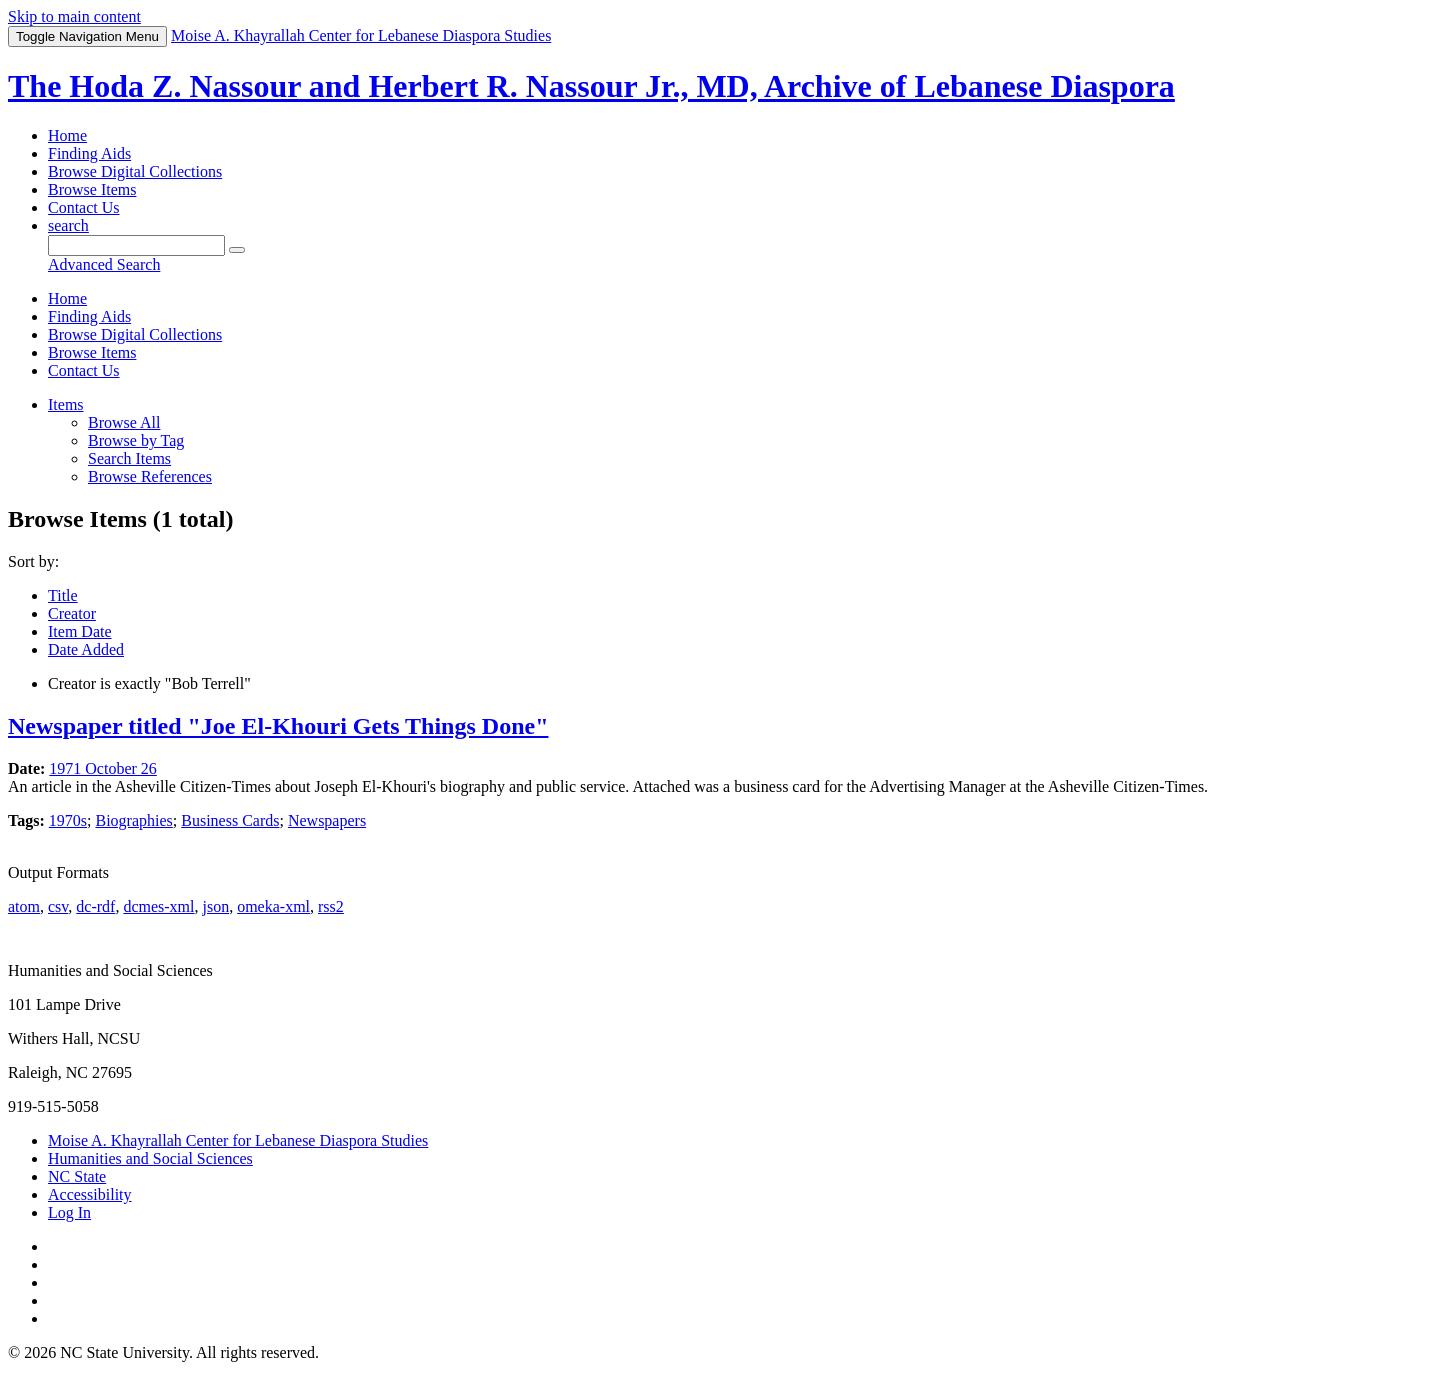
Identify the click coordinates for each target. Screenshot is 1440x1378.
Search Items (129, 458)
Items (66, 404)
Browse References (150, 476)
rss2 (331, 906)
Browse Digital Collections (135, 171)
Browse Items (92, 189)
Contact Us (84, 207)
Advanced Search (104, 264)
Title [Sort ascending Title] (63, 595)
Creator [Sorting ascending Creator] (72, 613)
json (215, 906)
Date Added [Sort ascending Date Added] (86, 649)
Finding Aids (89, 153)
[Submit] (237, 250)
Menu (87, 36)
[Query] (136, 245)
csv (58, 906)
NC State (77, 1176)
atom (24, 906)
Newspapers (327, 820)
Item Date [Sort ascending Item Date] (80, 631)
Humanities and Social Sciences (150, 1158)
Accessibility (90, 1194)
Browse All (124, 422)
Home (67, 135)
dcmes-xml (158, 906)
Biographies (133, 820)
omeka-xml (273, 906)
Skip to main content (74, 16)
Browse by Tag (136, 440)
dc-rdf (95, 906)
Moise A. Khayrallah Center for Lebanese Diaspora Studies (238, 1140)
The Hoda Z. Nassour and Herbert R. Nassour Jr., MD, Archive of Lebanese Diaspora (591, 86)
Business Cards (230, 820)
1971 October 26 (103, 768)
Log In (69, 1212)
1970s (68, 820)
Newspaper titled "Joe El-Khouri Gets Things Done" (278, 726)
